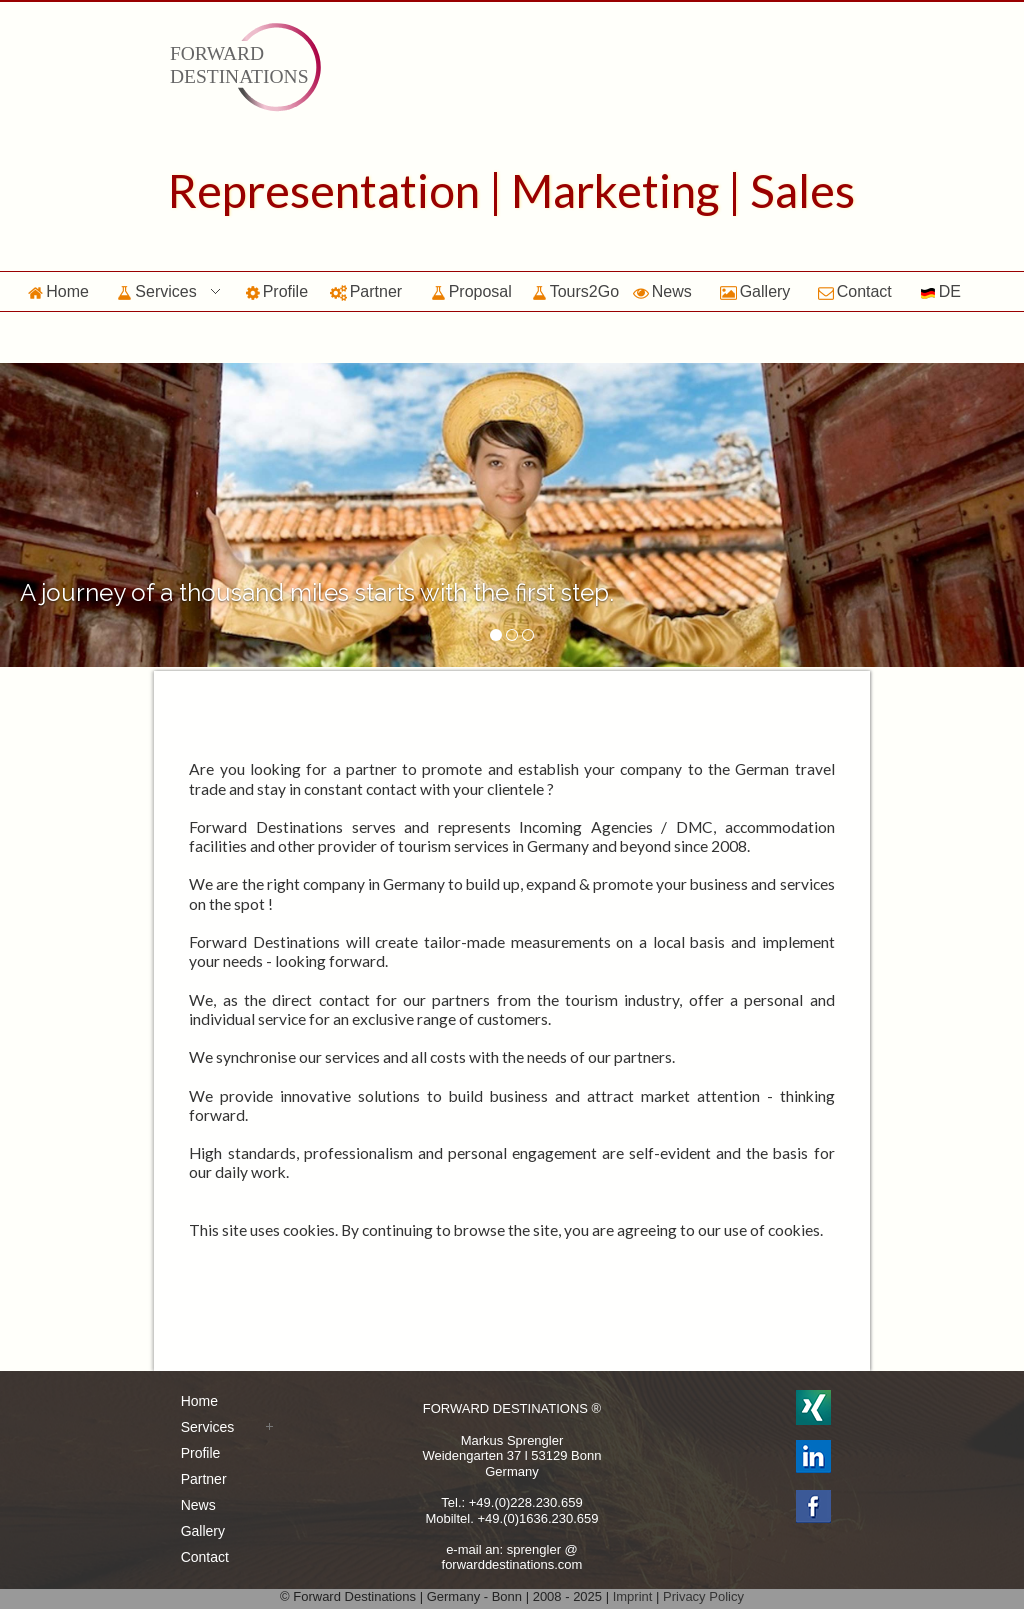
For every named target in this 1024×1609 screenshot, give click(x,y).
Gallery (755, 292)
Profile (277, 292)
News (662, 292)
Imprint (633, 1596)
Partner (366, 292)
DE (940, 292)
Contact (855, 292)
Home (58, 292)
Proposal (471, 292)
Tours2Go (575, 292)
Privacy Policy (703, 1596)
